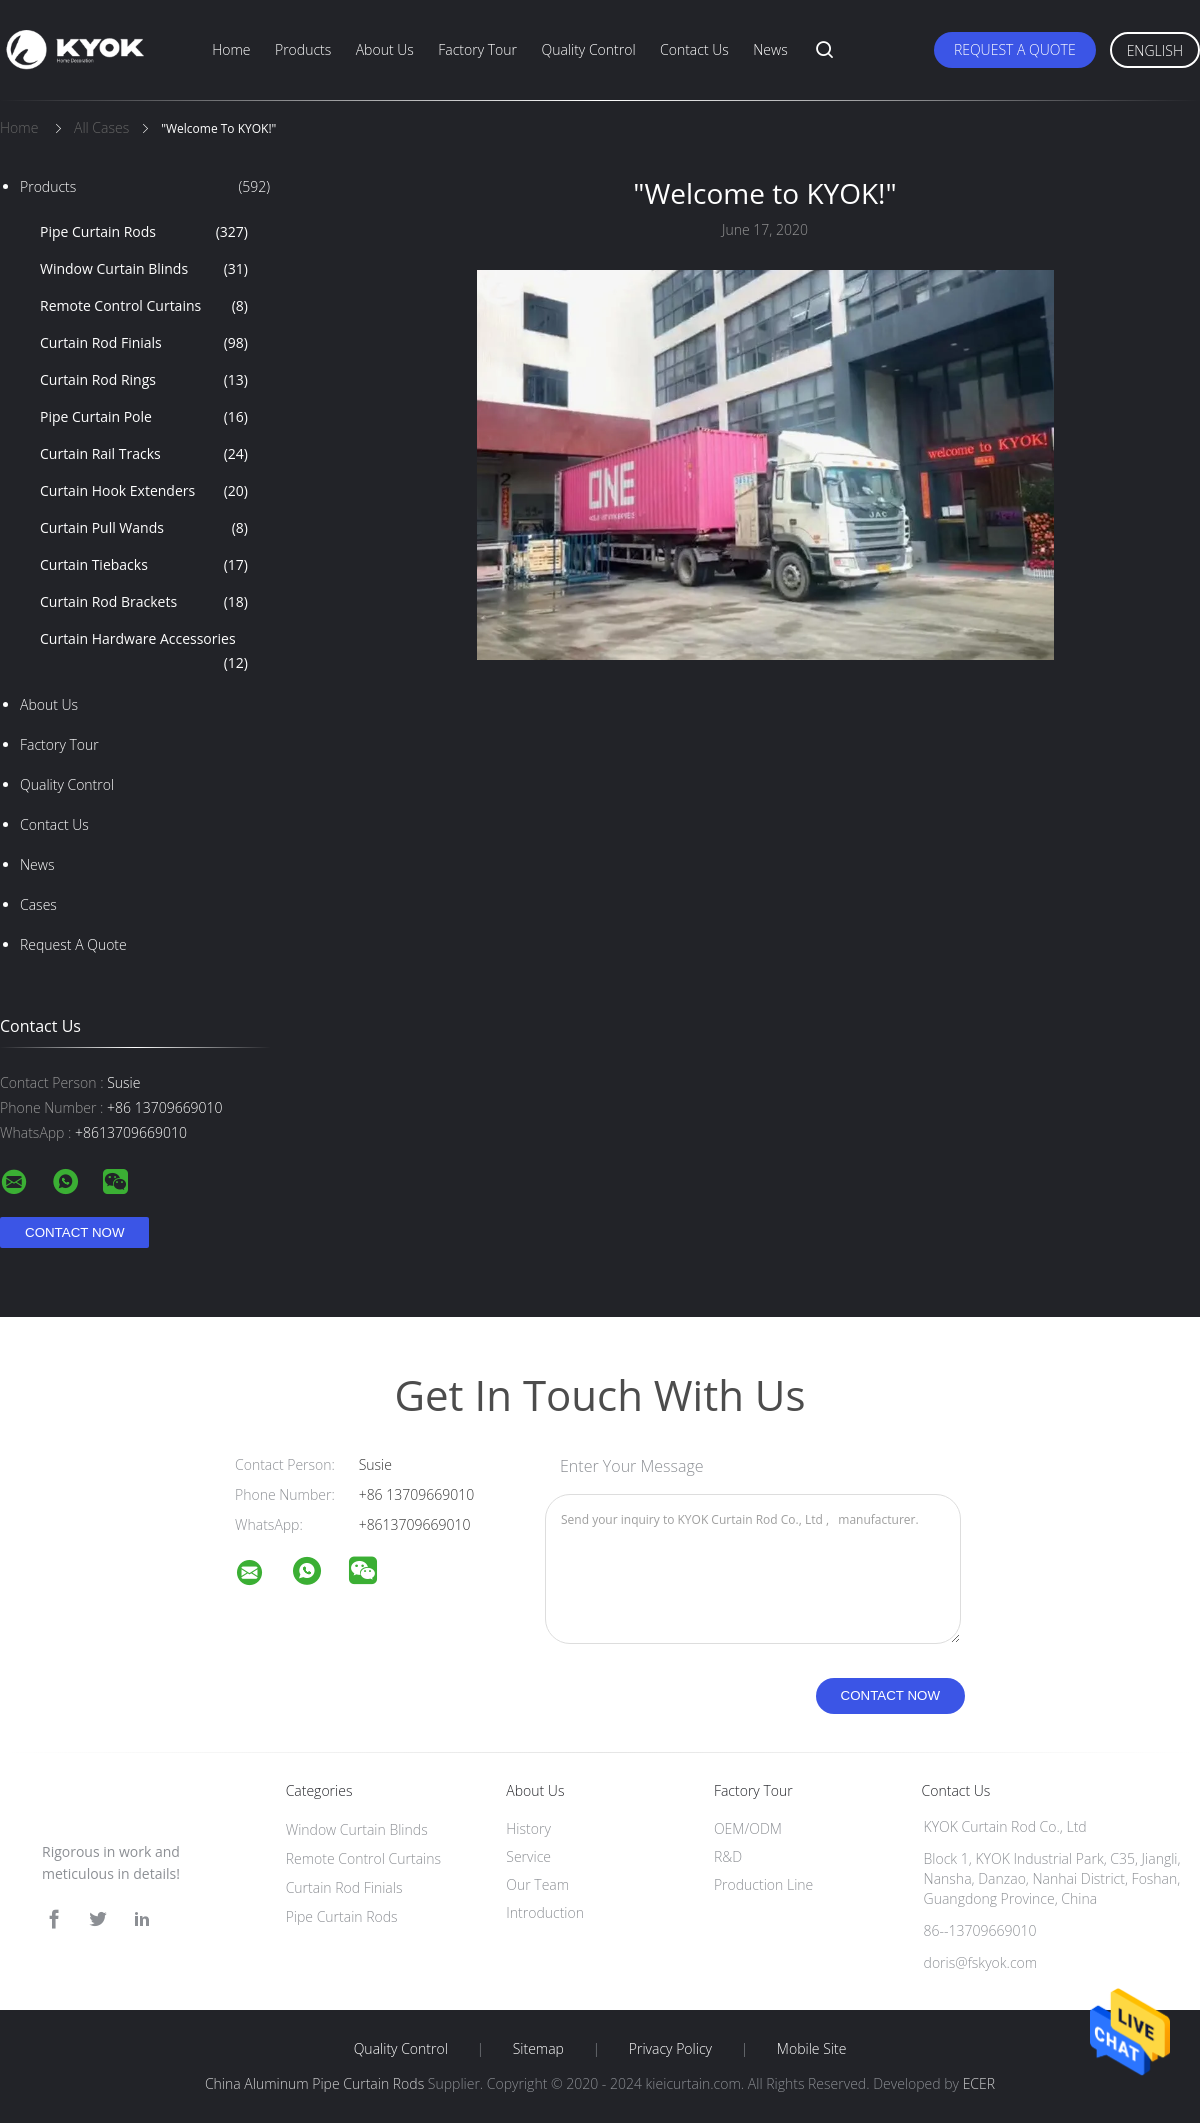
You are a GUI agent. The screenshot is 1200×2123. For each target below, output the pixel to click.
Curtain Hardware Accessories (144, 652)
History (528, 1828)
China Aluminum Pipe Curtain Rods (314, 2083)
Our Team (537, 1884)
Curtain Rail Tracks (144, 454)
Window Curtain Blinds (144, 269)
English (1155, 50)
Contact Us (694, 49)
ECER (979, 2083)
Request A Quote (1015, 49)
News (770, 49)
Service (528, 1856)
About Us (385, 49)
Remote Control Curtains (144, 306)
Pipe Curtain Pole (144, 417)
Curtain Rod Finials (144, 343)
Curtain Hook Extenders (144, 491)
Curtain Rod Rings (144, 380)
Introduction (545, 1912)
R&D (728, 1856)
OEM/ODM (748, 1828)
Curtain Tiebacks (144, 565)
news (37, 864)
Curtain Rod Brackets (144, 602)
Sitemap (538, 2049)
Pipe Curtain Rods (144, 232)
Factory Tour (477, 49)
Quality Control (588, 49)
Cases (38, 904)
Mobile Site (811, 2049)
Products (303, 49)
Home (231, 49)
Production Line (763, 1884)
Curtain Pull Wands (144, 528)
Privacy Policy (670, 2049)
